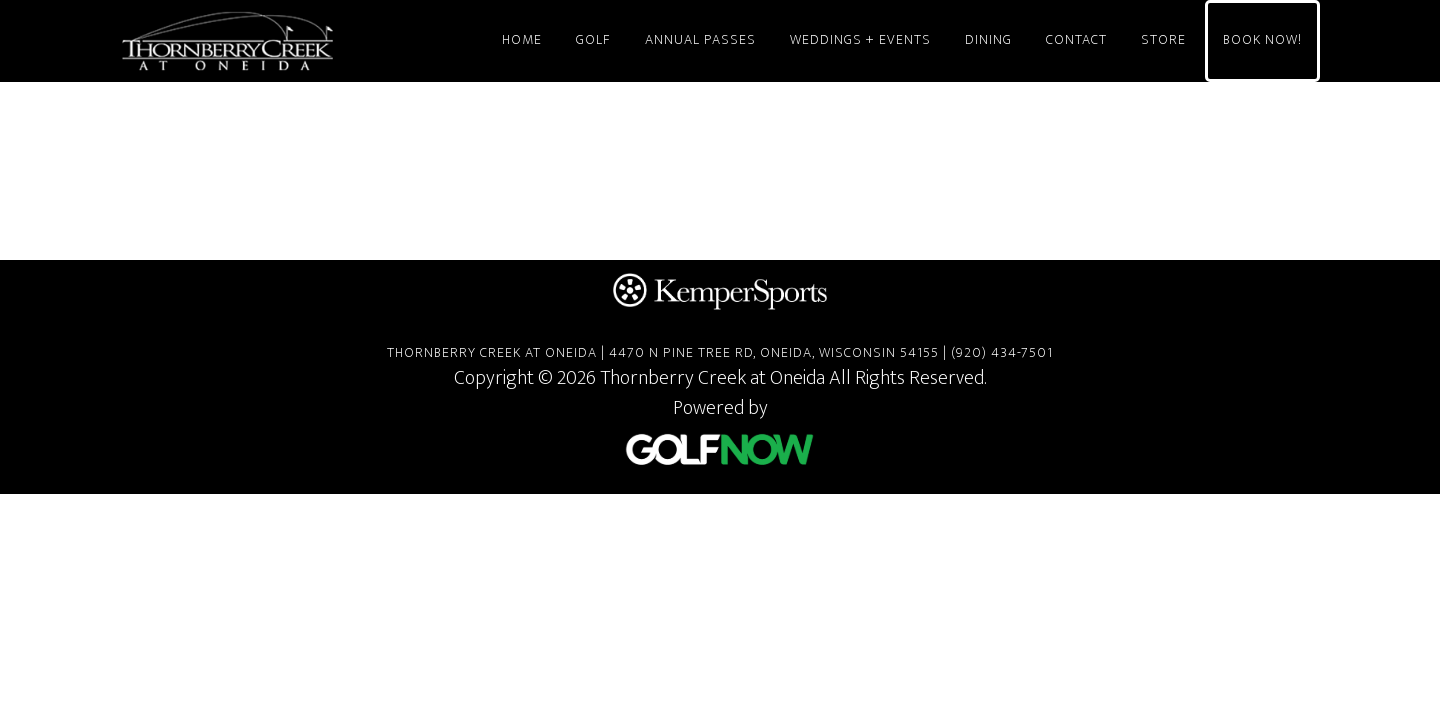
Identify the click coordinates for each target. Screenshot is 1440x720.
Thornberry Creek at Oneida (300, 41)
